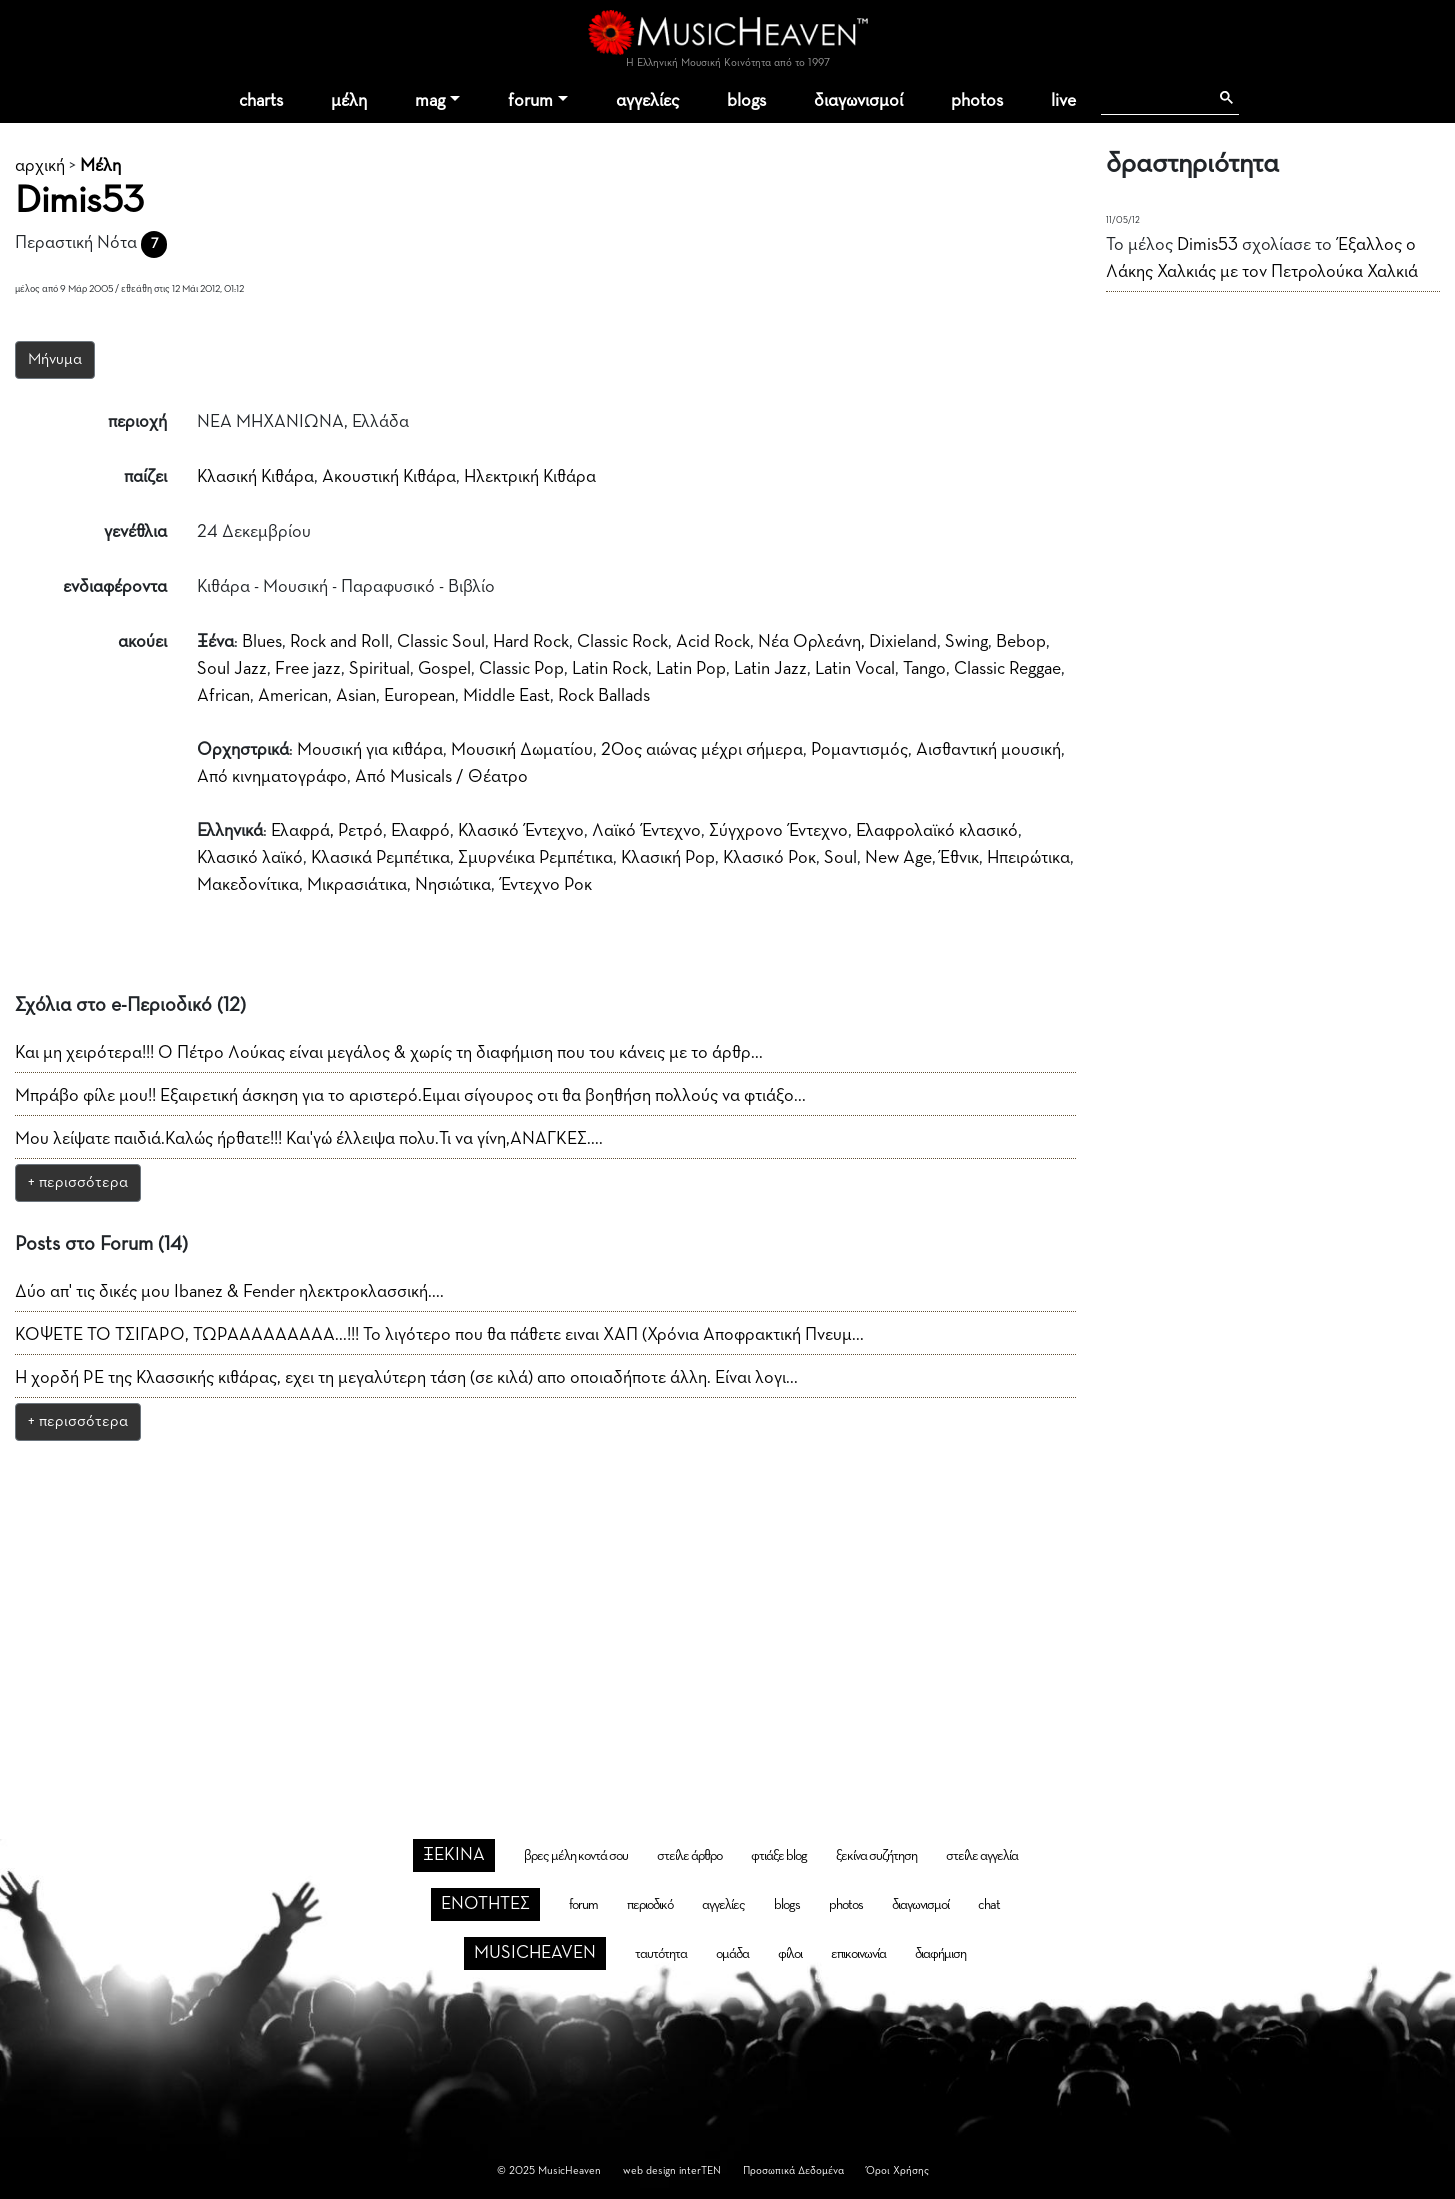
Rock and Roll (339, 642)
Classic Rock (622, 642)
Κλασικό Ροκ (769, 858)
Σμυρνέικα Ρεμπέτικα (535, 858)
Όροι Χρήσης (897, 2170)
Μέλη (100, 166)
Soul (840, 858)
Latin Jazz (770, 669)
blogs (746, 101)
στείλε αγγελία (982, 1856)
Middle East (506, 696)
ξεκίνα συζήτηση (876, 1856)
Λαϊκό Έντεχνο (646, 831)
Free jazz (308, 669)
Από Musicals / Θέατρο (441, 777)
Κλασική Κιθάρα (255, 477)
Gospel (444, 669)
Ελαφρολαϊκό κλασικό (937, 831)
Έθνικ (959, 858)
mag (430, 101)
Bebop (1021, 642)
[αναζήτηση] (1154, 98)
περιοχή (137, 422)
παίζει (145, 477)
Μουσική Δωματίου (522, 750)
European (419, 696)
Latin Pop (691, 669)
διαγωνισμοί (858, 101)
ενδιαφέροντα (115, 587)
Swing (966, 642)
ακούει (142, 642)
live (1063, 101)
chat (989, 1905)
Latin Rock (610, 669)
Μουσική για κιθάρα (370, 750)
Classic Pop (521, 669)
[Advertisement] (728, 1605)
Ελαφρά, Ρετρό (327, 831)
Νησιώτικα (453, 885)
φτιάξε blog (779, 1856)
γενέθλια (135, 532)
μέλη (349, 101)
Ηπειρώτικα (1028, 858)
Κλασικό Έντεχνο (521, 831)
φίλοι (790, 1954)
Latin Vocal (855, 669)
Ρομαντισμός (859, 750)
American (293, 696)
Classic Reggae (1007, 669)
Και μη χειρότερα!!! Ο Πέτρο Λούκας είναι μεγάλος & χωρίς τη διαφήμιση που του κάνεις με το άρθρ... (389, 1053)
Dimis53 (1207, 245)
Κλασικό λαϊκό (250, 858)
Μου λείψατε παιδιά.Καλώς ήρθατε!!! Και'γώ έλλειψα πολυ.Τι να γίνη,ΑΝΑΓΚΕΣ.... (309, 1139)
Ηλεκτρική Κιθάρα (530, 477)
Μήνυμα (55, 360)
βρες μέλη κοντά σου (576, 1856)
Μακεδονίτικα (248, 885)
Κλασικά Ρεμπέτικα (380, 858)
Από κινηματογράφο (272, 777)
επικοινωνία (858, 1954)
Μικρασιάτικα (357, 885)
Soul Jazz (232, 669)
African (223, 696)
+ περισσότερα (78, 1183)
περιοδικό (650, 1905)
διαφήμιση (940, 1954)
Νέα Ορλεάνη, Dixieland (847, 642)
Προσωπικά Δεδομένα (793, 2170)
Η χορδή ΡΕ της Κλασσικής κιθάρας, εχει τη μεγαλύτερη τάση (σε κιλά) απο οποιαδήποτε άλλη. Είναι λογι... (406, 1378)
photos (977, 101)
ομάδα (732, 1954)
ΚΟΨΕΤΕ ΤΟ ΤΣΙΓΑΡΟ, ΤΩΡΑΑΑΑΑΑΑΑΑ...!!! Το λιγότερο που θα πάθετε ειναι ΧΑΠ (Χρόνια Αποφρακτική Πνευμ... (439, 1335)
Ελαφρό (420, 831)
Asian (356, 696)
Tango (924, 669)
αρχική (40, 166)
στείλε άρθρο (689, 1856)
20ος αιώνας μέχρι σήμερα (702, 750)
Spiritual (379, 669)
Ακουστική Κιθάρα (389, 477)
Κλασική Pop (668, 858)
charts (261, 101)
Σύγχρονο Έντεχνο (778, 831)
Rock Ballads (604, 696)
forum (530, 101)
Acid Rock (713, 642)
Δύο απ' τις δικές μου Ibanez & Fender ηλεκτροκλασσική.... (229, 1292)
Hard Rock (531, 642)
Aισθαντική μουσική (988, 750)
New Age (898, 858)
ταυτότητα (661, 1954)
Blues (262, 642)
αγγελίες (647, 101)
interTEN (700, 2170)
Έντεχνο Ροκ (546, 885)
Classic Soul (441, 642)
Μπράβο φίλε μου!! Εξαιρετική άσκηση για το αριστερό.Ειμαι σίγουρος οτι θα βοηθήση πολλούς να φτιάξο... (410, 1096)
